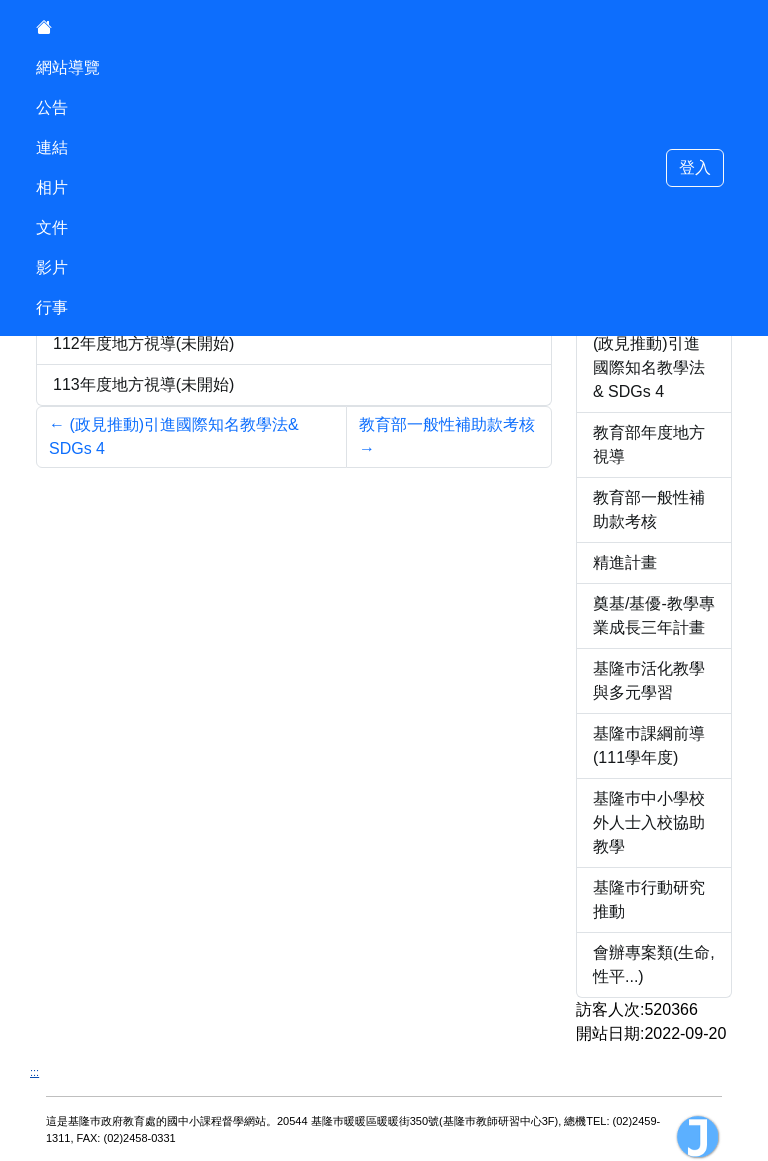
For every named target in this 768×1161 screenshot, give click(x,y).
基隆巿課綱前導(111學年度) (649, 745)
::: (34, 1072)
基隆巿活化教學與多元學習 (649, 680)
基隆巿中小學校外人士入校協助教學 (649, 822)
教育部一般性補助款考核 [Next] (447, 436)
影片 (52, 267)
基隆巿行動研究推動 (649, 899)
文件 (52, 227)
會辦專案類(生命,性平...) (654, 964)
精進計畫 (625, 562)
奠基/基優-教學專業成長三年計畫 (654, 615)
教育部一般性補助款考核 (649, 509)
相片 (52, 187)
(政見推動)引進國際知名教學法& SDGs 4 (649, 367)
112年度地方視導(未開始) (143, 343)
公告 (52, 107)
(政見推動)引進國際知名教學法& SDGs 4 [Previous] (174, 436)
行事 (52, 307)
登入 (695, 167)
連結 (52, 147)
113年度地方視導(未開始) (143, 384)
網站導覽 (68, 67)
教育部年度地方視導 (649, 444)
